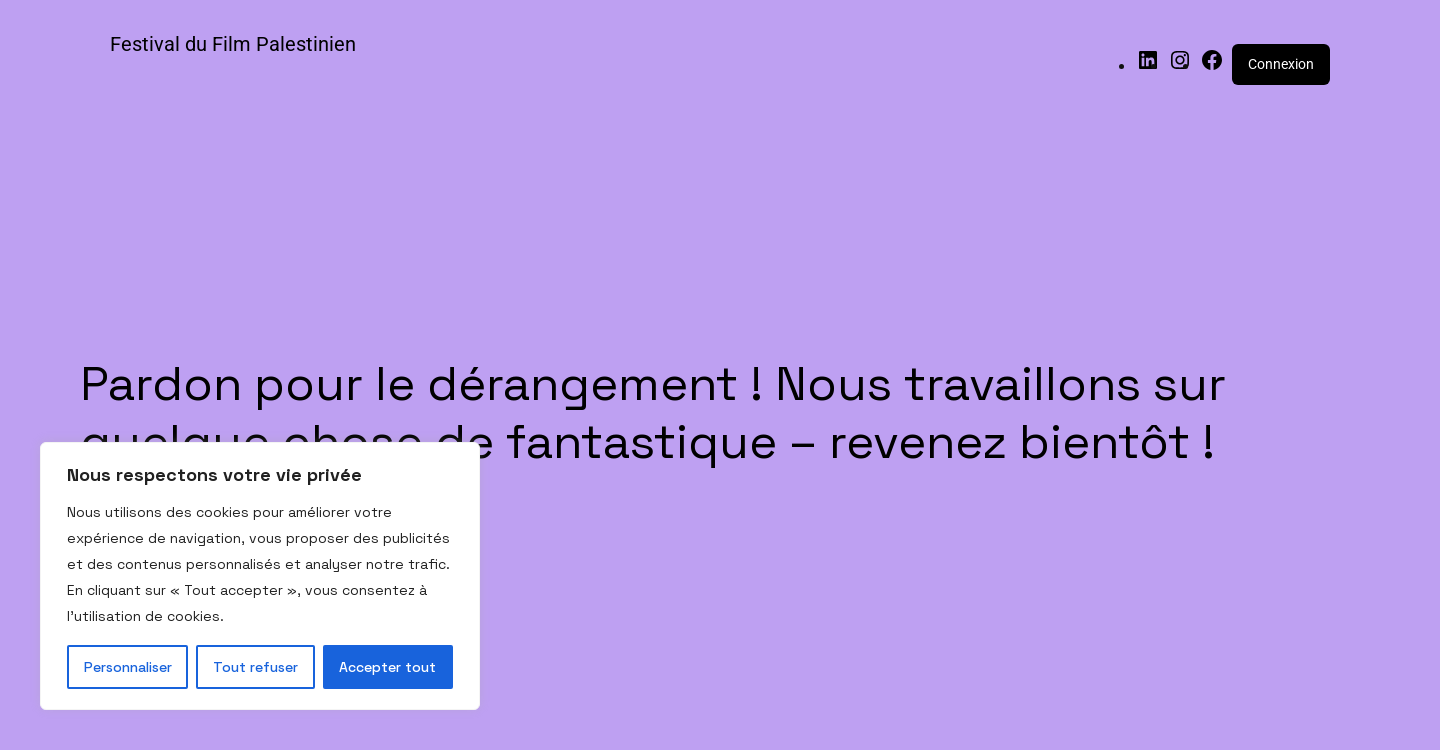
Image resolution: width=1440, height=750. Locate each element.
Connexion (1281, 64)
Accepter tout (387, 667)
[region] (260, 576)
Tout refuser (255, 667)
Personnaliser (128, 667)
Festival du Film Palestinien (233, 44)
